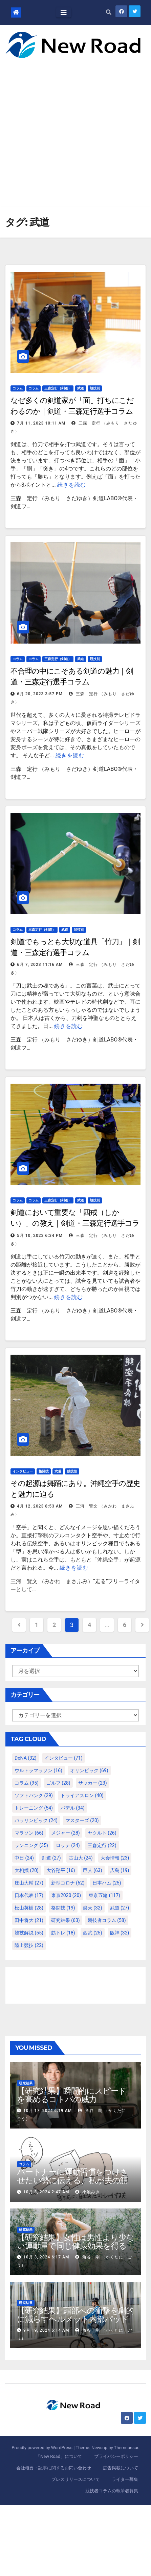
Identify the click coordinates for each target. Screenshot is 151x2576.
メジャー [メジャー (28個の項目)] (65, 1833)
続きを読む (71, 485)
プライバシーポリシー (116, 2456)
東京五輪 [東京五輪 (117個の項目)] (104, 1895)
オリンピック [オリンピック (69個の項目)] (89, 1770)
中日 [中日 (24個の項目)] (24, 1858)
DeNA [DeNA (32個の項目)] (26, 1758)
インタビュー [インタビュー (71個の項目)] (63, 1758)
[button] (108, 12)
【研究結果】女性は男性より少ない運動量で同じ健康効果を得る (75, 2241)
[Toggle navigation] (63, 12)
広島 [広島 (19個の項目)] (119, 1870)
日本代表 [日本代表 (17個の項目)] (29, 1895)
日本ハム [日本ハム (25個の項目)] (106, 1883)
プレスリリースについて (75, 2479)
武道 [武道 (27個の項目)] (119, 1907)
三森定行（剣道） (57, 388)
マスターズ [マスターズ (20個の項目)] (82, 1820)
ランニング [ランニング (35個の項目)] (31, 1845)
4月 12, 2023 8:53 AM (40, 1506)
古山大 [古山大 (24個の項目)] (81, 1858)
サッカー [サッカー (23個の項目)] (92, 1783)
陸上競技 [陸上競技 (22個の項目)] (29, 1945)
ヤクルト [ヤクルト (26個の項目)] (102, 1833)
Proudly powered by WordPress (42, 2447)
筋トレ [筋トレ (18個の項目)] (63, 1932)
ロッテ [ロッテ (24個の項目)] (68, 1845)
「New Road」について (59, 2456)
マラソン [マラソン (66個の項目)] (29, 1833)
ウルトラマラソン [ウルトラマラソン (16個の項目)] (38, 1770)
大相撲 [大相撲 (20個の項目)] (27, 1870)
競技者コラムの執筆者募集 (111, 2490)
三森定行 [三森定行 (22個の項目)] (102, 1845)
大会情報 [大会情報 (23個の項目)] (115, 1858)
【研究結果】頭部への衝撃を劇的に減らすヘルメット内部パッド (75, 2315)
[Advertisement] (67, 128)
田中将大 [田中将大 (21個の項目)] (29, 1920)
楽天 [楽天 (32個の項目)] (92, 1907)
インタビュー (23, 1471)
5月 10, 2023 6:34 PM (40, 1235)
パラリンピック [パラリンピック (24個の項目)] (36, 1820)
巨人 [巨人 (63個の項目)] (92, 1870)
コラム (18, 388)
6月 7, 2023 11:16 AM (40, 964)
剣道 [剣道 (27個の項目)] (51, 1858)
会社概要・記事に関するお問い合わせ (53, 2467)
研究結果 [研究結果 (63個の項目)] (65, 1920)
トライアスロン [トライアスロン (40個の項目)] (82, 1795)
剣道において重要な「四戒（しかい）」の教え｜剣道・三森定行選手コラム (74, 1223)
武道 (80, 388)
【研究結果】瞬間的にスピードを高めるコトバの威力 (71, 2095)
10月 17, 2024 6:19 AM (47, 2110)
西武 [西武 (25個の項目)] (92, 1932)
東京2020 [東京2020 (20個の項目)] (66, 1895)
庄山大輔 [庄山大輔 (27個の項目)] (29, 1883)
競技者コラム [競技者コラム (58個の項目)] (107, 1920)
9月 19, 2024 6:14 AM (46, 2330)
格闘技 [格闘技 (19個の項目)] (63, 1907)
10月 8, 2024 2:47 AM (46, 2192)
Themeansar (126, 2447)
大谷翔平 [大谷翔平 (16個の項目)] (60, 1870)
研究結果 (26, 2083)
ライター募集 (125, 2479)
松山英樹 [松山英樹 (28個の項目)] (29, 1907)
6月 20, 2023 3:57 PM (40, 694)
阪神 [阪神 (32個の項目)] (119, 1932)
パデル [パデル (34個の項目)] (73, 1808)
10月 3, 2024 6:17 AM (46, 2257)
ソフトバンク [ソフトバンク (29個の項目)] (34, 1795)
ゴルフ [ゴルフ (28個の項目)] (58, 1783)
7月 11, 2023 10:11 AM (41, 423)
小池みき (87, 2192)
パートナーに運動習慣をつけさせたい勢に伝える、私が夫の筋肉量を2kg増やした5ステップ (72, 2180)
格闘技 (44, 1471)
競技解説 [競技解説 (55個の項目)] (29, 1932)
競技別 (95, 388)
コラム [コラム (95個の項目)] (27, 1783)
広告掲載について (120, 2467)
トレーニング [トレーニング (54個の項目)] (34, 1808)
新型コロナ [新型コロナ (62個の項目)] (68, 1883)
